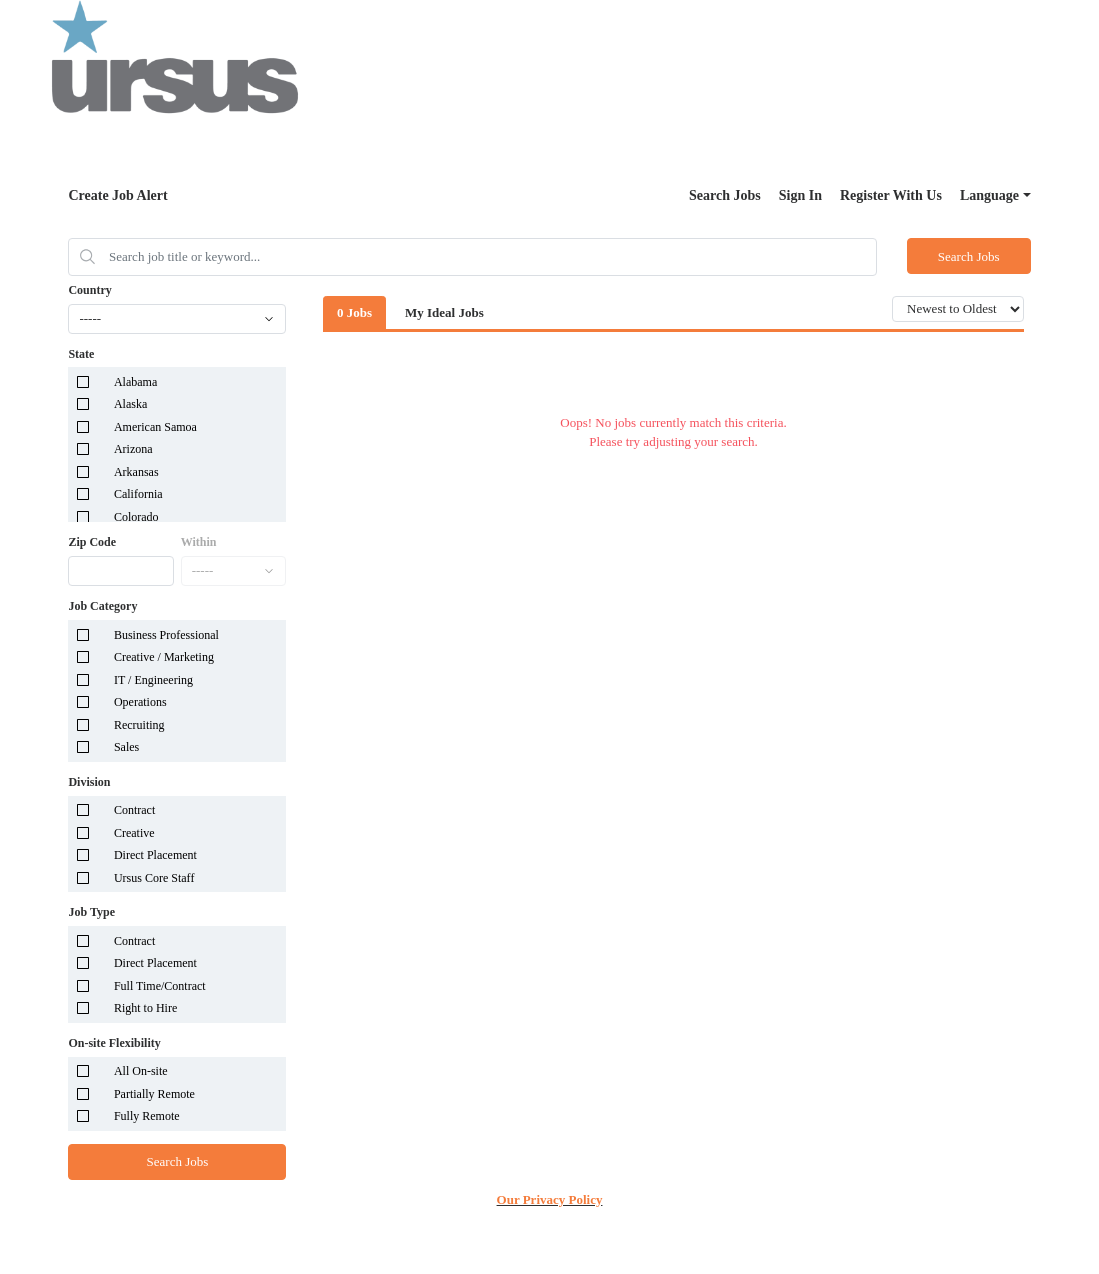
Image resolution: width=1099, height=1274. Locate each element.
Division (89, 782)
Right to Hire (145, 1008)
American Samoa (155, 427)
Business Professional (166, 635)
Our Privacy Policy (550, 1199)
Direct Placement (155, 855)
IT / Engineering (153, 680)
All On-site (141, 1071)
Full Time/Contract (160, 986)
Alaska (130, 404)
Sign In (800, 195)
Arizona (133, 449)
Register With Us (891, 195)
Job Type (91, 912)
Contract (134, 810)
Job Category (102, 606)
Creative (134, 833)
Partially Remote (154, 1094)
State (81, 354)
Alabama (135, 382)
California (138, 494)
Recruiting (139, 725)
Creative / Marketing (164, 657)
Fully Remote (147, 1116)
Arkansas (136, 472)
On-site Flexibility (114, 1043)
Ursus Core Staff (154, 878)
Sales (126, 747)
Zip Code (92, 542)
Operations (140, 702)
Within (199, 542)
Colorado (136, 517)
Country (89, 290)
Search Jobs (725, 195)
